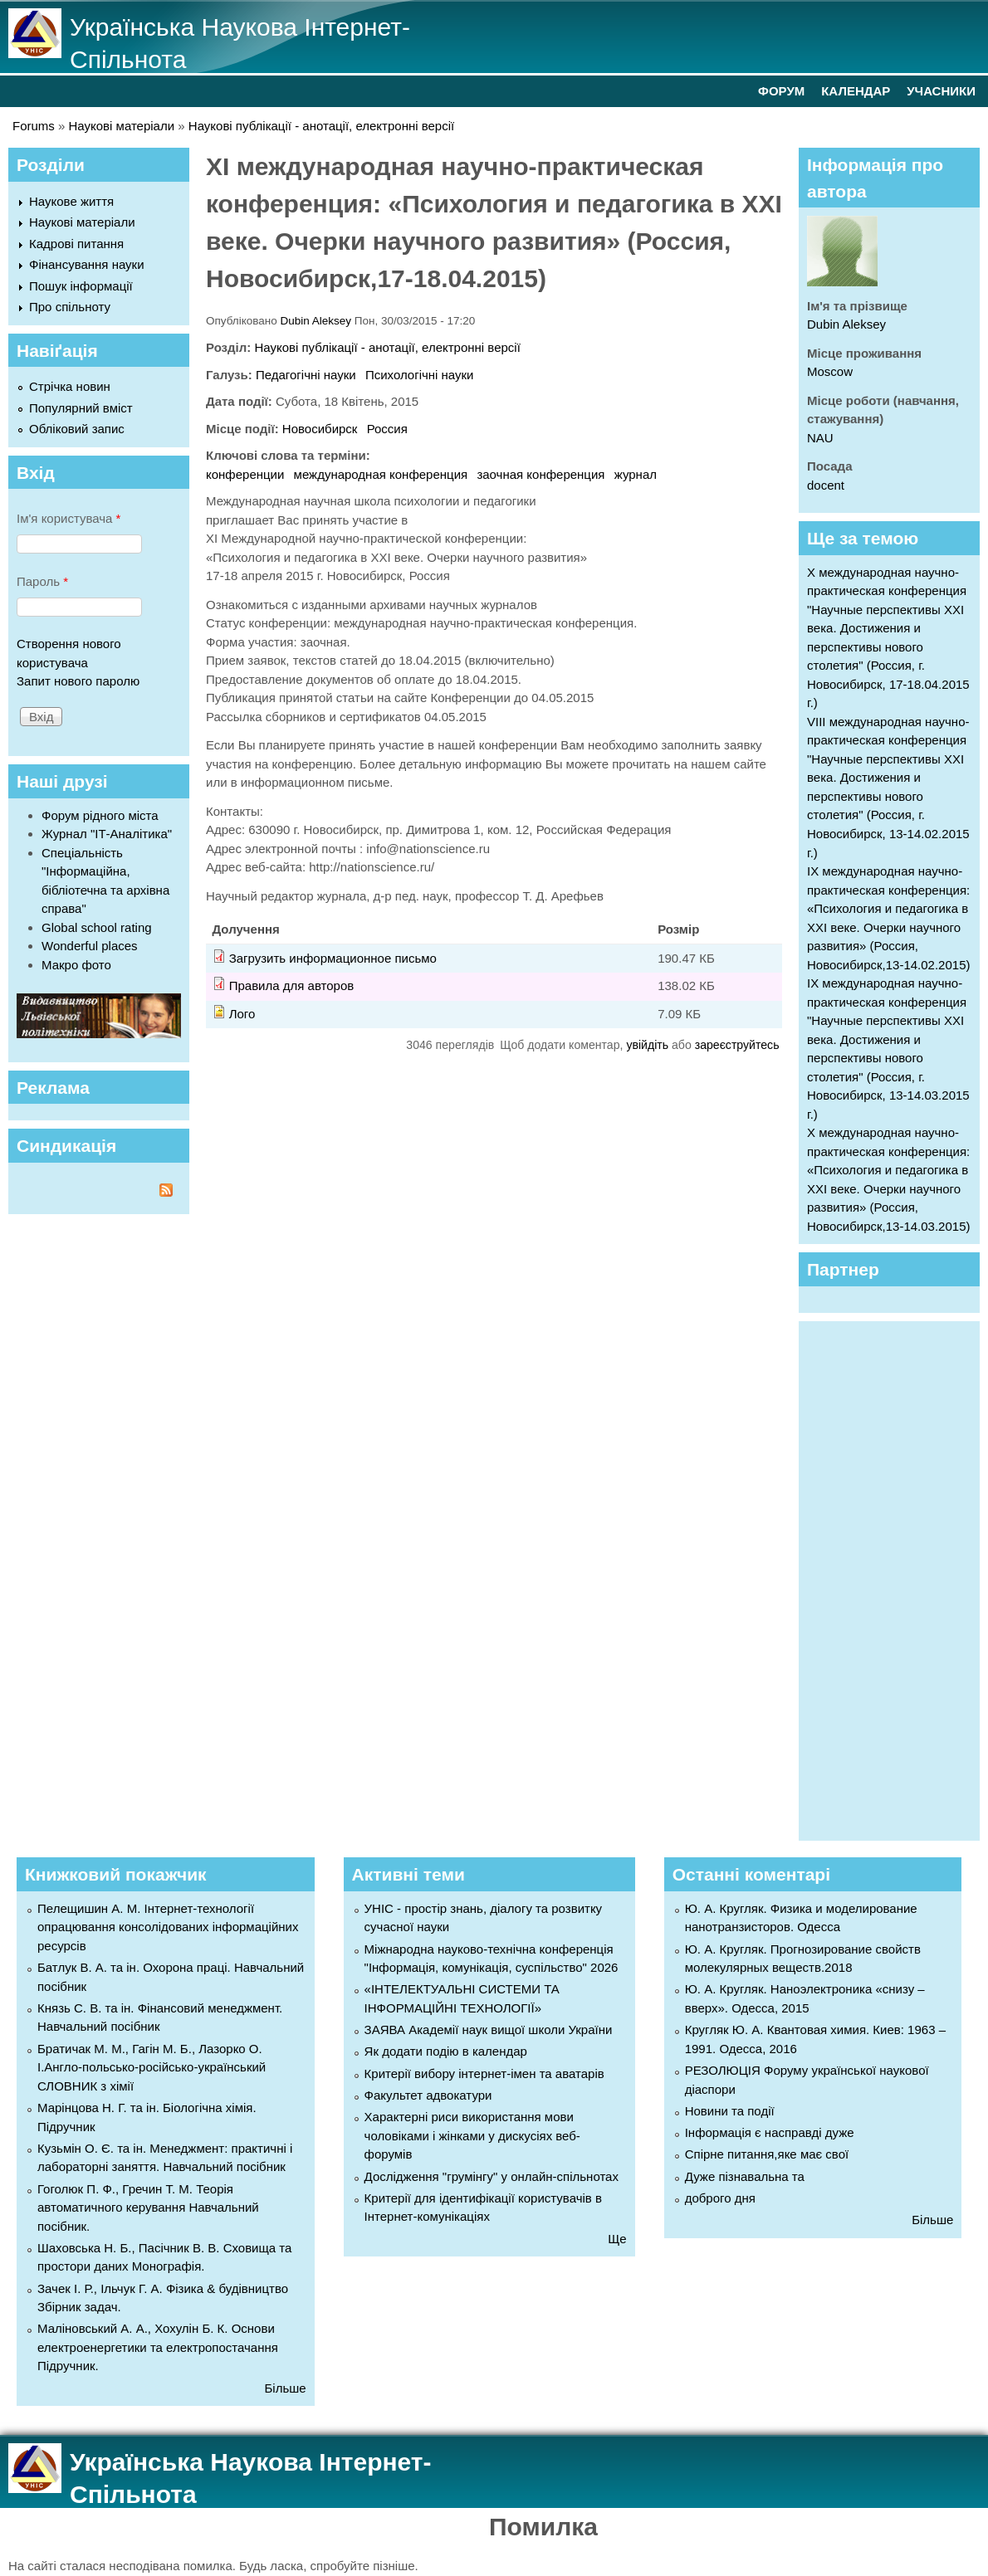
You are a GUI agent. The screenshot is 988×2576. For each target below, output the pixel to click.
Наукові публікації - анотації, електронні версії (321, 126)
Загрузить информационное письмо (333, 958)
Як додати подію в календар (445, 2051)
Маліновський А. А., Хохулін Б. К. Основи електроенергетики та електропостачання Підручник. (157, 2347)
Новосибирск (320, 429)
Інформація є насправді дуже (769, 2132)
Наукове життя (71, 201)
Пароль (42, 581)
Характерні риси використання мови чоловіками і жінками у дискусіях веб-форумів (472, 2135)
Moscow (830, 371)
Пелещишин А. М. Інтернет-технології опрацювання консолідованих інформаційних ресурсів (167, 1927)
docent (825, 485)
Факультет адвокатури (428, 2095)
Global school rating (97, 927)
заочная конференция (540, 474)
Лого (242, 1014)
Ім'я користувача (68, 518)
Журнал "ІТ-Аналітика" (107, 834)
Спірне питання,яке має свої (767, 2154)
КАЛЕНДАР (855, 91)
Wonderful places (90, 946)
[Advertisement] (897, 1578)
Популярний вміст (81, 408)
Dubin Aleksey (316, 321)
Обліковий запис (77, 429)
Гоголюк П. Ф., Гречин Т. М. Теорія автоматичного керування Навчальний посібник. (148, 2207)
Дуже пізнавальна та (745, 2176)
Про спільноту (69, 307)
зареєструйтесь (737, 1044)
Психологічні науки (419, 375)
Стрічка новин (69, 386)
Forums (33, 126)
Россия (387, 429)
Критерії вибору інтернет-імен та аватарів (484, 2073)
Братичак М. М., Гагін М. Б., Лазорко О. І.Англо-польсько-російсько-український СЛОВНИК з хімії (151, 2067)
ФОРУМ (781, 91)
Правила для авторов (292, 985)
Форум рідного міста (100, 815)
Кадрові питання (76, 244)
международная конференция (381, 474)
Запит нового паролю (78, 681)
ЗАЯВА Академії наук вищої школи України (488, 2029)
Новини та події (730, 2111)
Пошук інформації (81, 286)
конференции (245, 474)
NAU (820, 438)
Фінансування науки (86, 264)
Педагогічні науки (306, 375)
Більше (285, 2388)
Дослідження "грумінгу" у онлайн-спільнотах (491, 2176)
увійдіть (647, 1044)
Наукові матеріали (122, 126)
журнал (635, 474)
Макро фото (76, 965)
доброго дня (720, 2198)
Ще (617, 2239)
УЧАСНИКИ (941, 91)
